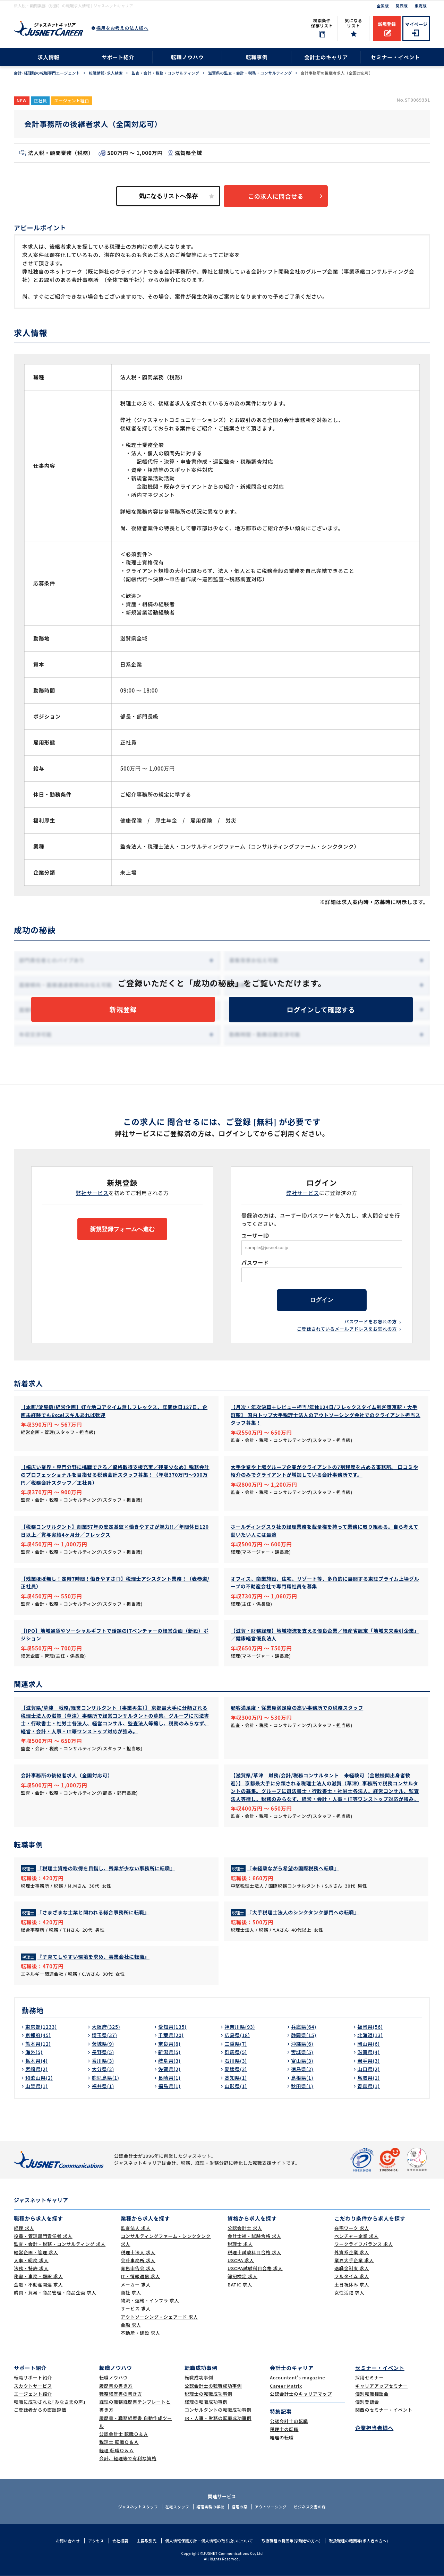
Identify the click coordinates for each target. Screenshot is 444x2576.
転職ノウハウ (187, 57)
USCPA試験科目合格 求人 (255, 2268)
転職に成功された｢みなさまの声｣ (50, 2402)
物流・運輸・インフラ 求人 (150, 2301)
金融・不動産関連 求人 (38, 2284)
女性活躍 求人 (349, 2293)
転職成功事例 (199, 2378)
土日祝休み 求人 (351, 2284)
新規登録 (387, 24)
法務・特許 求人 (31, 2268)
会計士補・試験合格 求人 (254, 2236)
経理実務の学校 (210, 2507)
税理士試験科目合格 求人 (254, 2252)
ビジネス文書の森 (310, 2507)
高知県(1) (235, 2078)
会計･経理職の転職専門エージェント (47, 73)
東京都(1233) (41, 2027)
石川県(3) (235, 2061)
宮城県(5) (302, 2052)
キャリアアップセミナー (381, 2385)
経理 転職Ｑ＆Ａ (116, 2450)
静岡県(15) (303, 2035)
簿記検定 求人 (242, 2276)
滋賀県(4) (368, 2052)
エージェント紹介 (33, 2394)
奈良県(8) (169, 2044)
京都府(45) (38, 2035)
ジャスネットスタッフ (138, 2507)
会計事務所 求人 (138, 2260)
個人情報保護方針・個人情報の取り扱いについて (209, 2540)
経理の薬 (239, 2507)
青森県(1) (368, 2086)
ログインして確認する (321, 1009)
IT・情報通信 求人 (140, 2276)
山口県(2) (368, 2069)
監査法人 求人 (136, 2228)
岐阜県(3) (169, 2061)
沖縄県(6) (302, 2044)
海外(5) (34, 2052)
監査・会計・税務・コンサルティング (165, 73)
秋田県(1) (302, 2086)
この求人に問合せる (276, 196)
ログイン (322, 1300)
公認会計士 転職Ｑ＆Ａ (123, 2434)
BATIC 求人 (240, 2284)
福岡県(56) (370, 2027)
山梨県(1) (36, 2086)
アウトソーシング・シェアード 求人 (159, 2316)
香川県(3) (103, 2061)
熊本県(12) (38, 2044)
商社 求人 (131, 2293)
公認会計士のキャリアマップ (301, 2394)
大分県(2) (103, 2069)
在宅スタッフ (177, 2507)
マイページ (416, 24)
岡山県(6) (368, 2044)
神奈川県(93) (239, 2027)
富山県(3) (302, 2061)
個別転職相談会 (371, 2394)
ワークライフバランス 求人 (363, 2244)
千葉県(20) (170, 2035)
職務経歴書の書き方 (120, 2394)
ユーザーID (255, 1235)
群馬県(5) (235, 2052)
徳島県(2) (302, 2069)
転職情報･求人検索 (106, 73)
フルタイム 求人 (351, 2276)
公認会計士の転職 (289, 2421)
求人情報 (48, 57)
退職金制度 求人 (351, 2268)
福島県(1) (169, 2086)
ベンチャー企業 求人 (356, 2236)
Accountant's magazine (297, 2378)
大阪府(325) (106, 2027)
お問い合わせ (68, 2540)
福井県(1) (103, 2086)
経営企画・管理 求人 (36, 2252)
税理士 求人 (240, 2244)
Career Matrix (286, 2385)
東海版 (421, 5)
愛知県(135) (172, 2027)
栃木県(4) (36, 2061)
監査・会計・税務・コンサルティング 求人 (59, 2244)
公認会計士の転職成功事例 (213, 2385)
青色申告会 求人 (138, 2268)
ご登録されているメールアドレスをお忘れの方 (347, 1328)
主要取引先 (147, 2540)
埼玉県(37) (104, 2035)
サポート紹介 (118, 57)
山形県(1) (235, 2086)
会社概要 (120, 2540)
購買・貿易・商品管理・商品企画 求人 (55, 2293)
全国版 (383, 5)
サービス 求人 (136, 2308)
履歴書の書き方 (116, 2385)
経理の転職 (282, 2437)
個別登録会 (367, 2402)
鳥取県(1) (368, 2078)
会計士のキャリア (326, 57)
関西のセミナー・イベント (383, 2410)
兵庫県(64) (303, 2027)
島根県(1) (302, 2078)
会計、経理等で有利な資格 (127, 2458)
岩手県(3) (368, 2061)
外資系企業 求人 (351, 2252)
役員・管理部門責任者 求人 (43, 2236)
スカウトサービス (33, 2385)
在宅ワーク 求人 (351, 2228)
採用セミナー (369, 2378)
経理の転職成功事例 (206, 2402)
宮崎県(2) (36, 2069)
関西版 (402, 5)
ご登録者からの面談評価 (40, 2410)
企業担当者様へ (374, 2427)
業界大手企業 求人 (354, 2260)
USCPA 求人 (241, 2260)
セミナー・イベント (395, 57)
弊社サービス (92, 1192)
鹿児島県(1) (105, 2078)
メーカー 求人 (136, 2284)
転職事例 (256, 57)
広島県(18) (237, 2035)
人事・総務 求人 (31, 2260)
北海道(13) (370, 2035)
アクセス (96, 2540)
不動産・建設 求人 (140, 2333)
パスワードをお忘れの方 (370, 1322)
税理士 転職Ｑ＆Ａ (119, 2442)
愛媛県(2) (235, 2069)
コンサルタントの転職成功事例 (218, 2410)
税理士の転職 (284, 2429)
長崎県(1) (169, 2078)
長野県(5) (103, 2052)
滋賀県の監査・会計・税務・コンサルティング (250, 73)
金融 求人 (131, 2325)
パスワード (255, 1262)
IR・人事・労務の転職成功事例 (218, 2418)
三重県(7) (235, 2044)
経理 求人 (24, 2228)
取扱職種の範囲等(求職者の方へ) (291, 2540)
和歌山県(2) (39, 2078)
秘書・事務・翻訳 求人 (38, 2276)
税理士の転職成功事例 (208, 2394)
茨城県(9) (103, 2044)
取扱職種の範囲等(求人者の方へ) (358, 2540)
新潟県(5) (169, 2052)
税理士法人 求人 (138, 2252)
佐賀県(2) (169, 2069)
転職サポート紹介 (33, 2378)
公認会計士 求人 (245, 2228)
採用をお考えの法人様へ (122, 28)
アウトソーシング (271, 2507)
